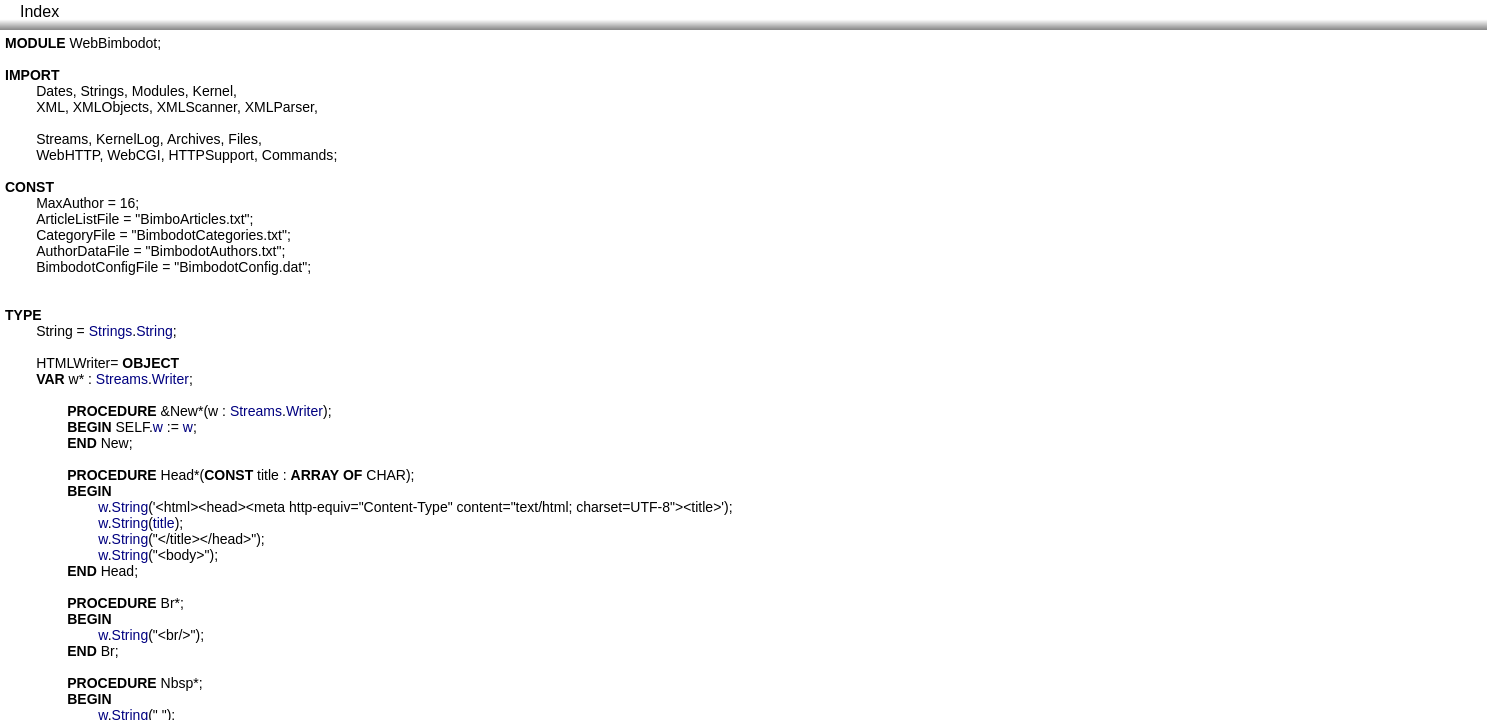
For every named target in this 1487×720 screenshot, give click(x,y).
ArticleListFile (77, 219)
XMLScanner (197, 107)
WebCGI (133, 155)
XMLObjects (111, 107)
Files (243, 139)
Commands (298, 155)
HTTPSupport (211, 155)
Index (39, 11)
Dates (54, 91)
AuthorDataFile (82, 251)
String (54, 331)
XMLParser (279, 107)
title (268, 475)
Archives (194, 139)
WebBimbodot (114, 43)
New (184, 411)
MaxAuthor (70, 203)
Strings (102, 91)
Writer (170, 379)
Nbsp (177, 683)
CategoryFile (75, 235)
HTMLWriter (73, 363)
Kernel (213, 91)
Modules (158, 91)
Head (177, 475)
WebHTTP (67, 155)
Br (168, 603)
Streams (62, 139)
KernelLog (128, 139)
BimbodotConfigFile (97, 267)
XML (50, 107)
